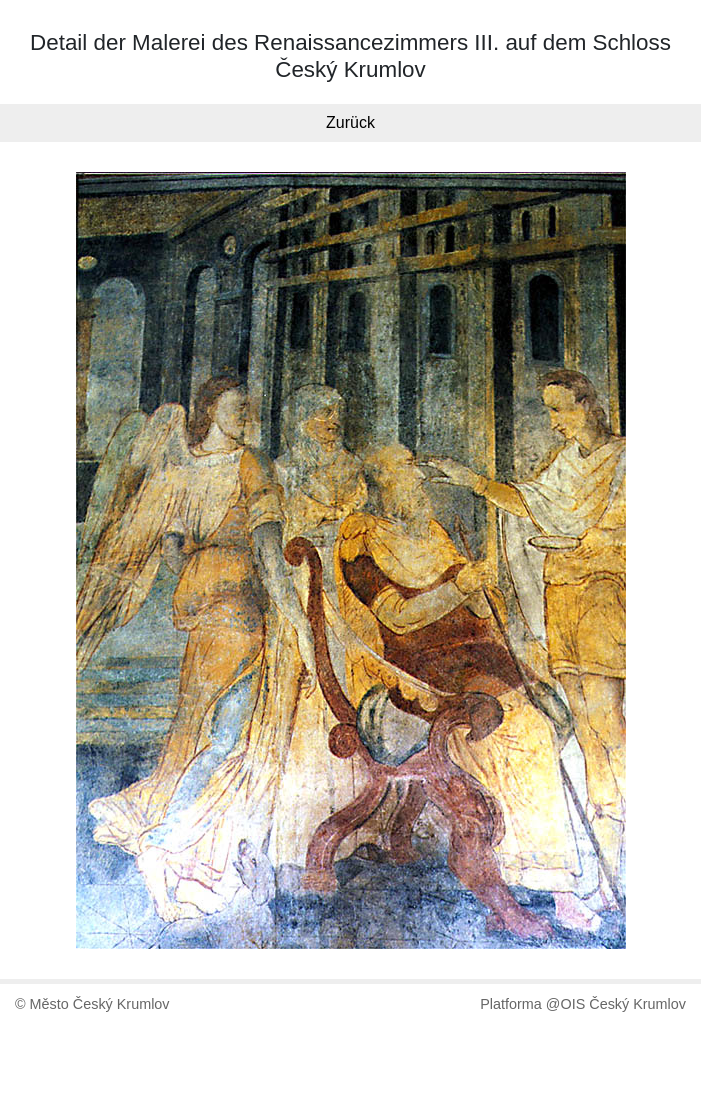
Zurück (350, 122)
